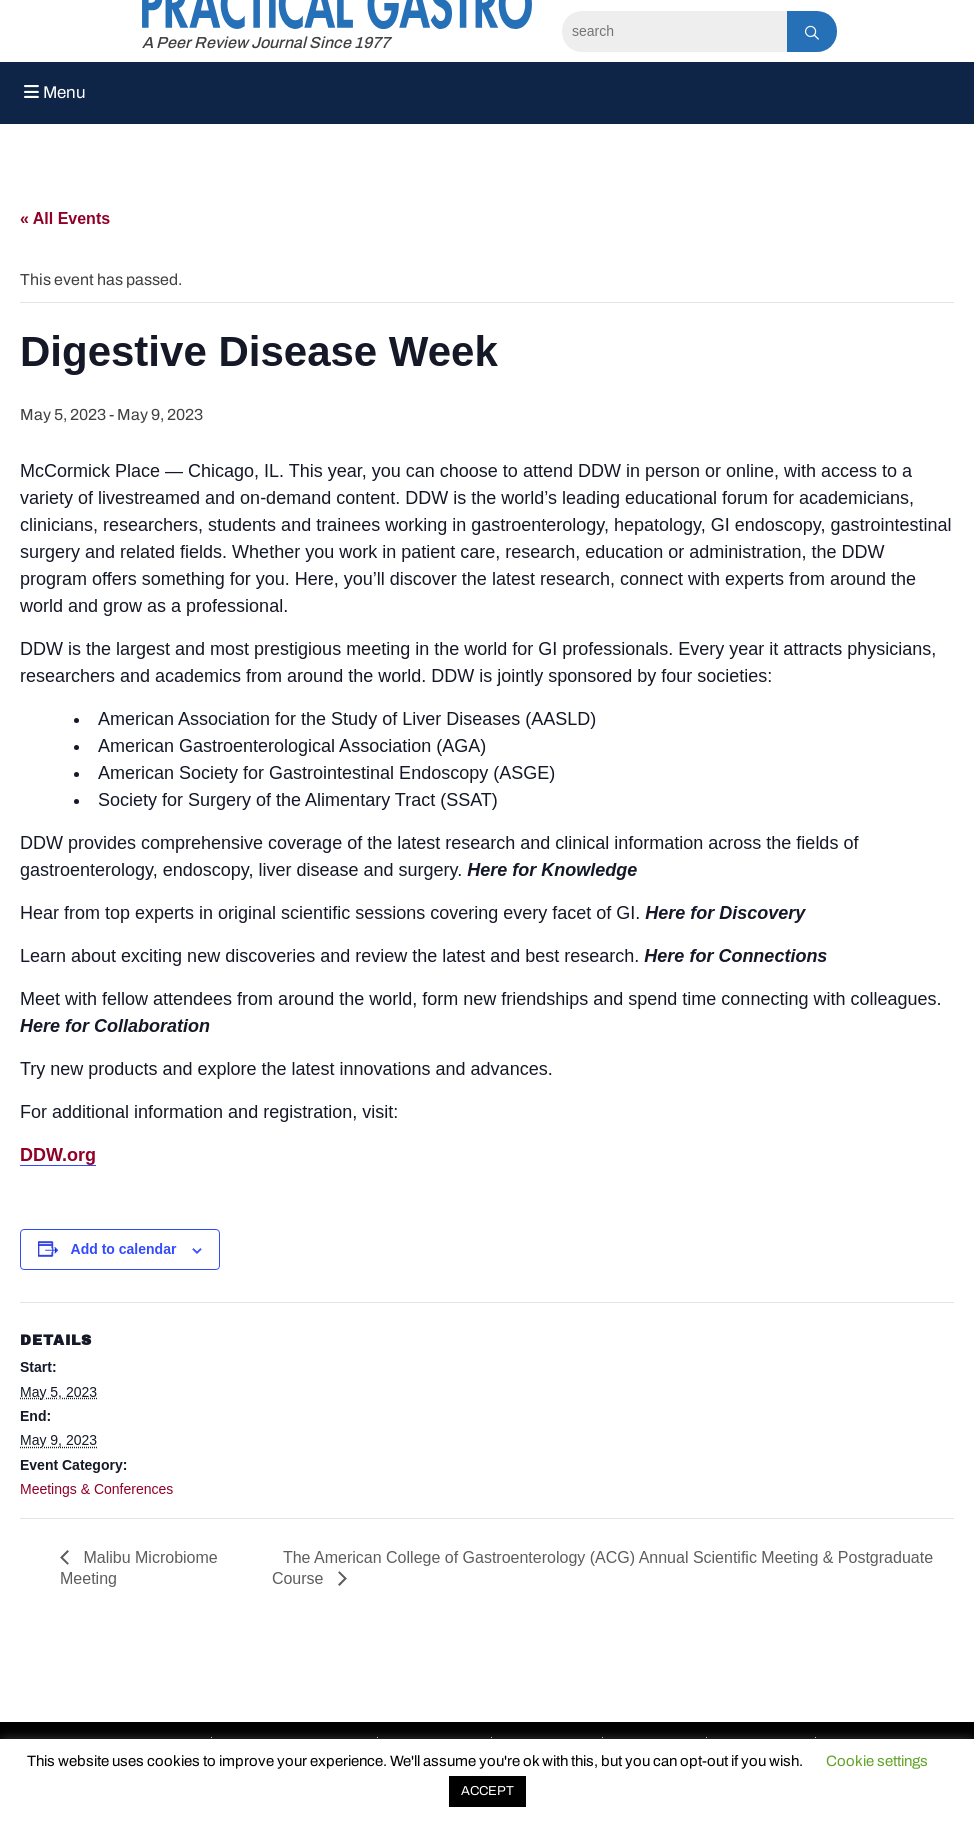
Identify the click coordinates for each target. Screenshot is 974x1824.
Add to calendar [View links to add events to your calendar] (124, 1249)
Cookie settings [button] (877, 1761)
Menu (55, 92)
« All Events (65, 218)
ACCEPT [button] (487, 1791)
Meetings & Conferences (96, 1489)
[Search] (674, 31)
